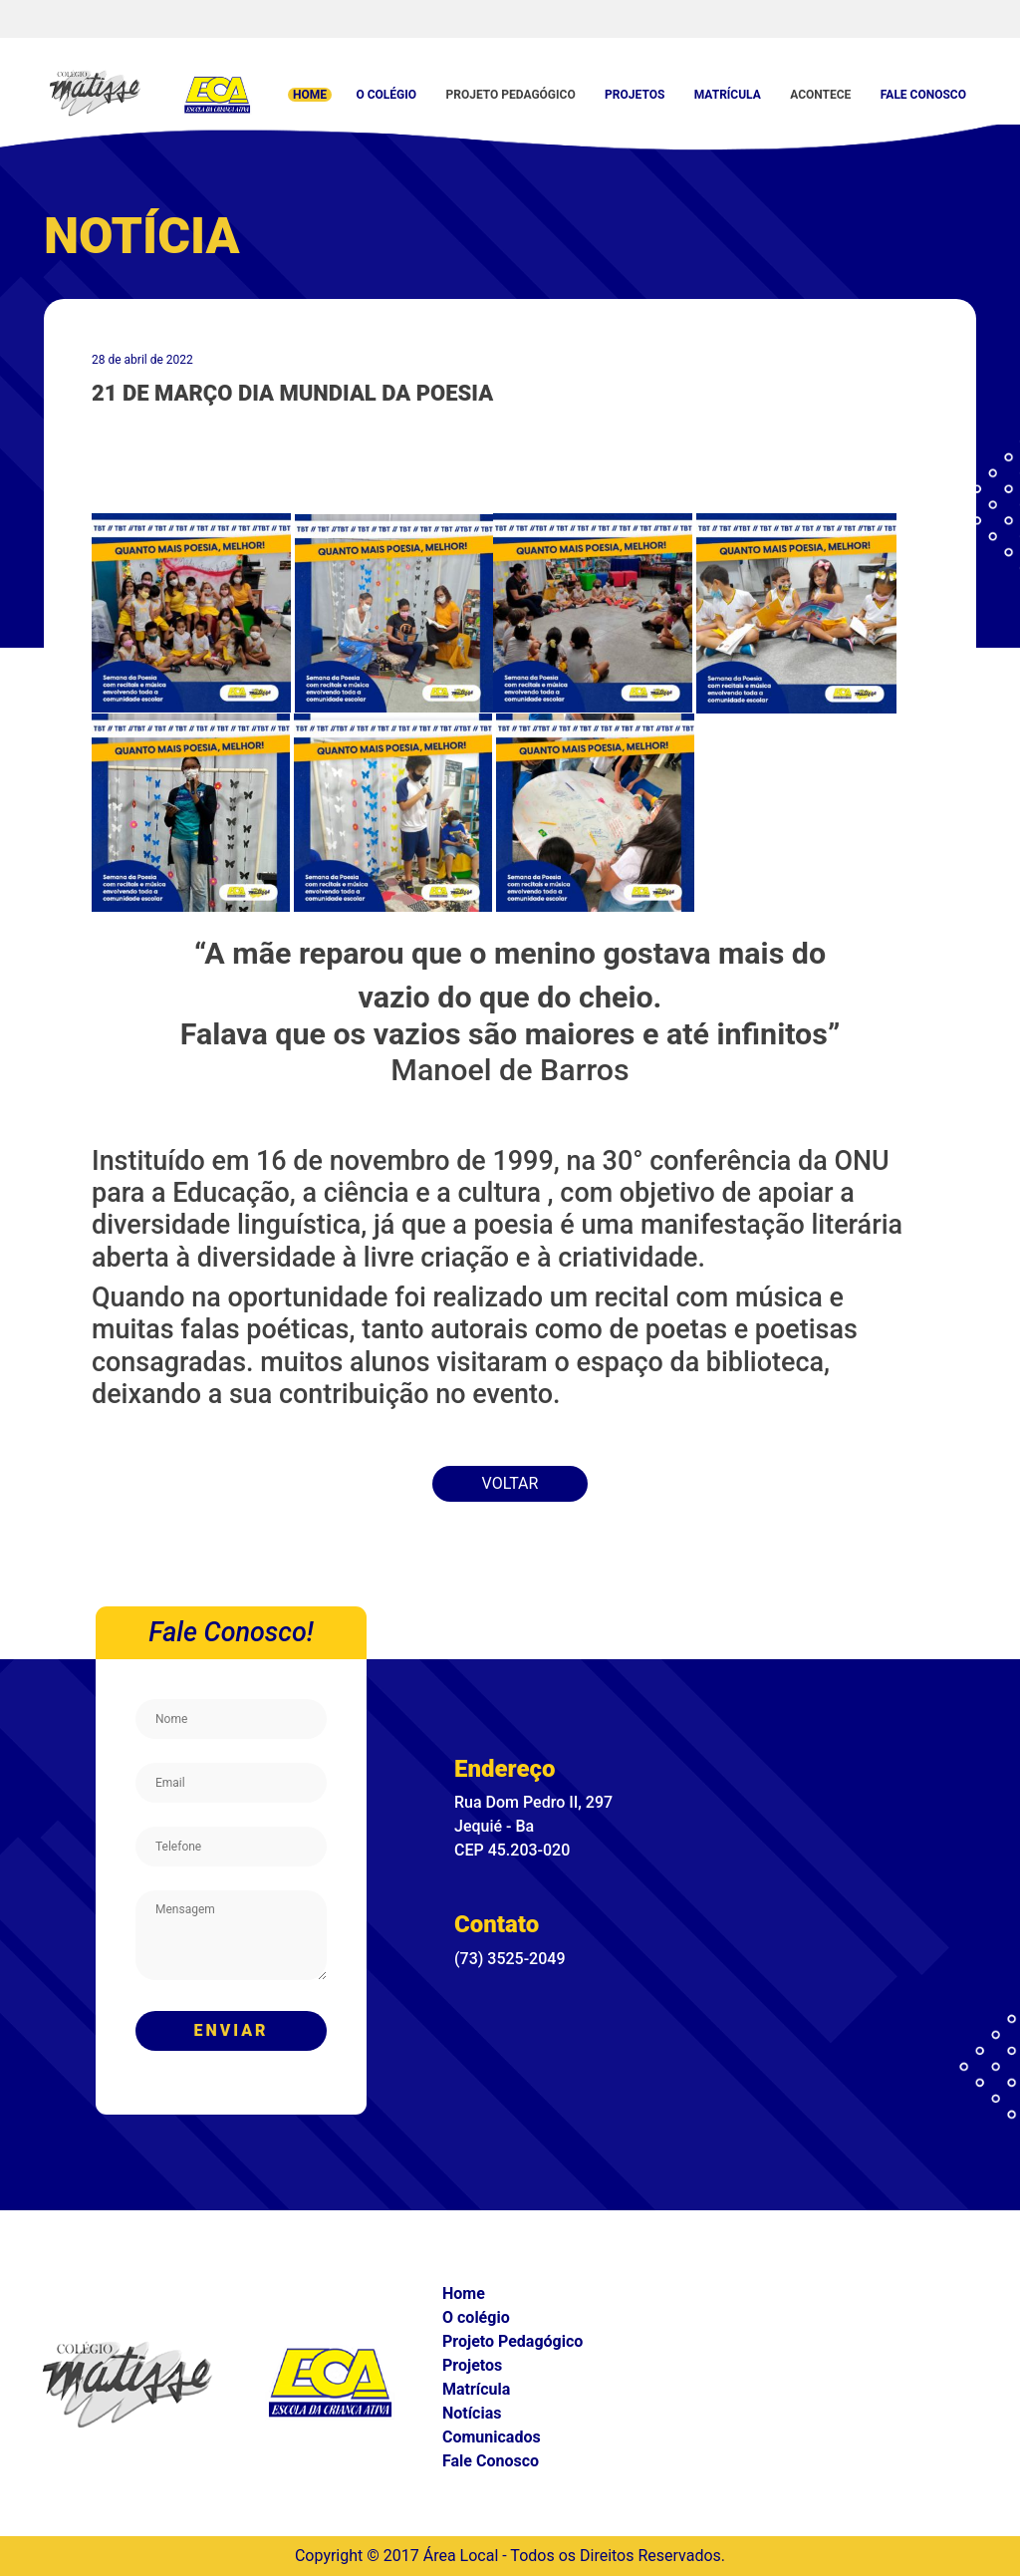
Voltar (510, 1483)
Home (310, 95)
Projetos (634, 95)
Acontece (820, 95)
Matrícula (727, 95)
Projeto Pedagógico (510, 95)
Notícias (471, 2413)
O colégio (386, 95)
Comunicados (491, 2437)
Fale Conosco (923, 95)
